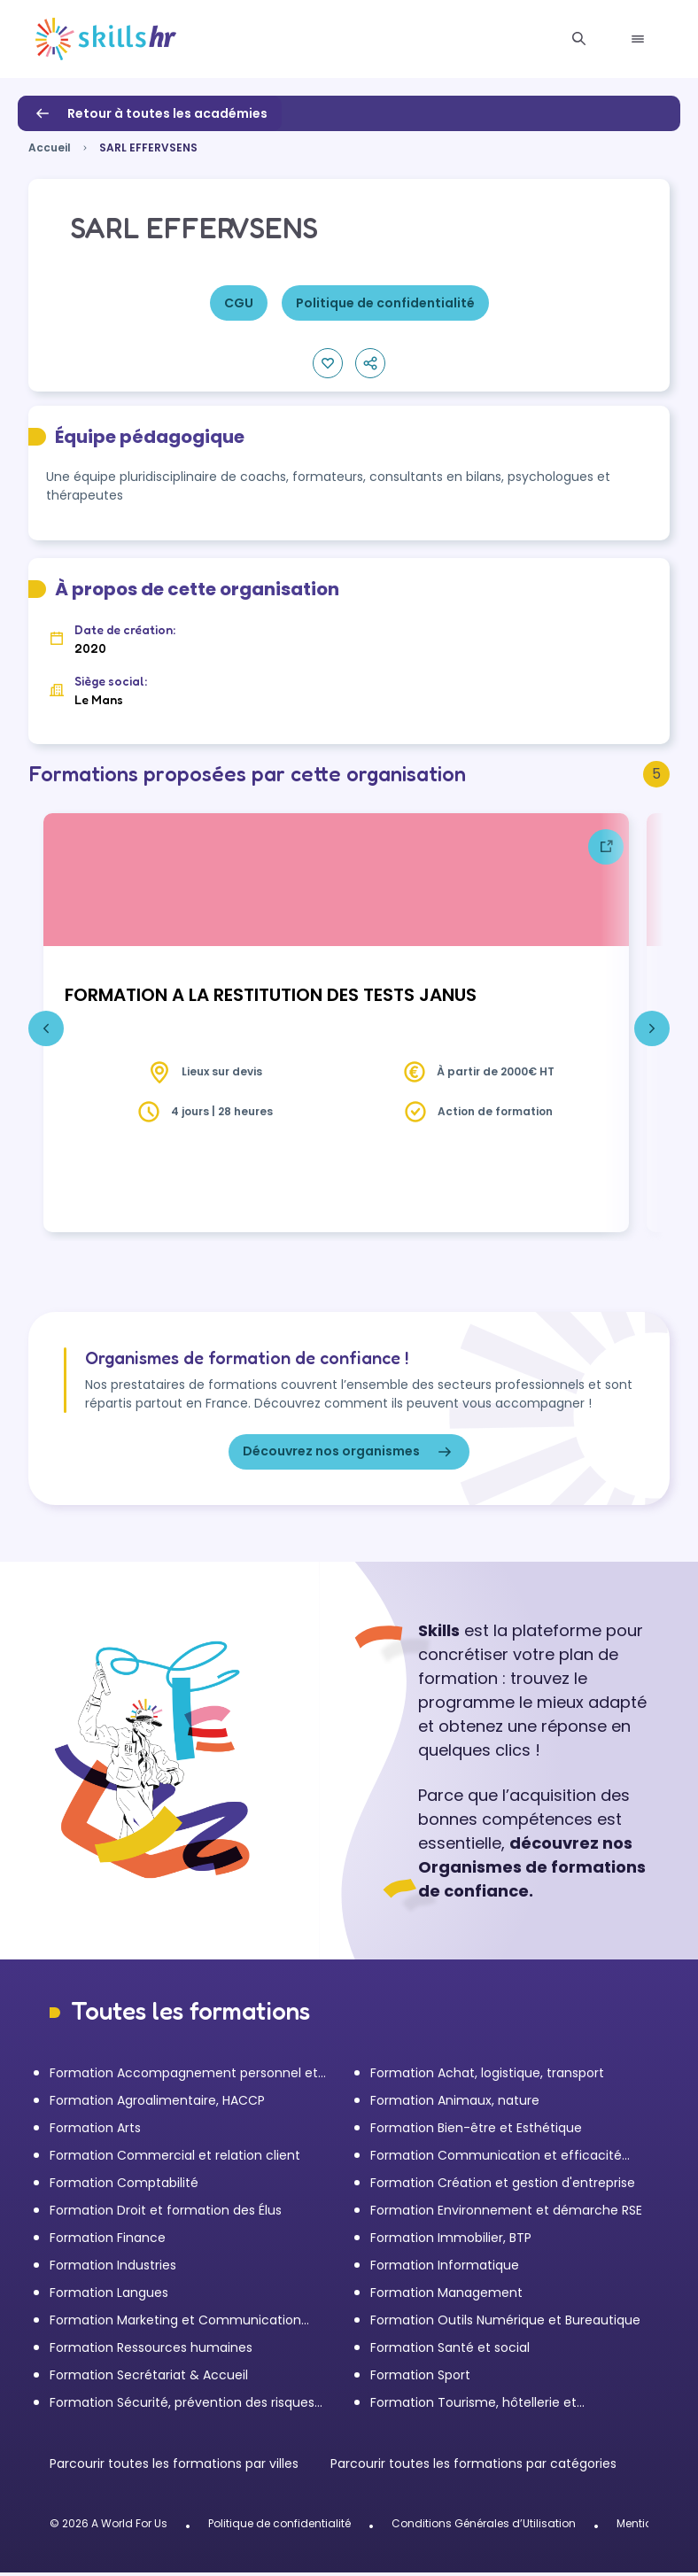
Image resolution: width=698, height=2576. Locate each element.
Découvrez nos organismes (349, 1455)
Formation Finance (108, 2241)
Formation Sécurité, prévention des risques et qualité (182, 2406)
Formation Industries (113, 2268)
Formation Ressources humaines (151, 2351)
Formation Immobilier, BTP (450, 2241)
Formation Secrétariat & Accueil (149, 2378)
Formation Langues (109, 2296)
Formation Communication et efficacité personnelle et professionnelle (496, 2159)
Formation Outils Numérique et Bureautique (505, 2323)
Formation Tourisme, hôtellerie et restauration (473, 2406)
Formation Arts (95, 2131)
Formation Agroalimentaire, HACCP (157, 2104)
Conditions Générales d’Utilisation (484, 2526)
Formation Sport (420, 2378)
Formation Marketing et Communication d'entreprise (175, 2324)
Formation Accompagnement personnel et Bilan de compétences (184, 2077)
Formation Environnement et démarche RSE (506, 2214)
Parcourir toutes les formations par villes (176, 2467)
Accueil (49, 147)
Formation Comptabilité (124, 2186)
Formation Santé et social (450, 2351)
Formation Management (446, 2296)
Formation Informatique (444, 2268)
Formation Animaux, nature (454, 2104)
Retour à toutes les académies (150, 113)
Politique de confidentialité (279, 2526)
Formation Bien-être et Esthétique (476, 2131)
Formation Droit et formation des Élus (166, 2214)
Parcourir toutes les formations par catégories (473, 2467)
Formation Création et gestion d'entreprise (502, 2186)
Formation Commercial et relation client (175, 2159)
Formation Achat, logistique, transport (487, 2076)
